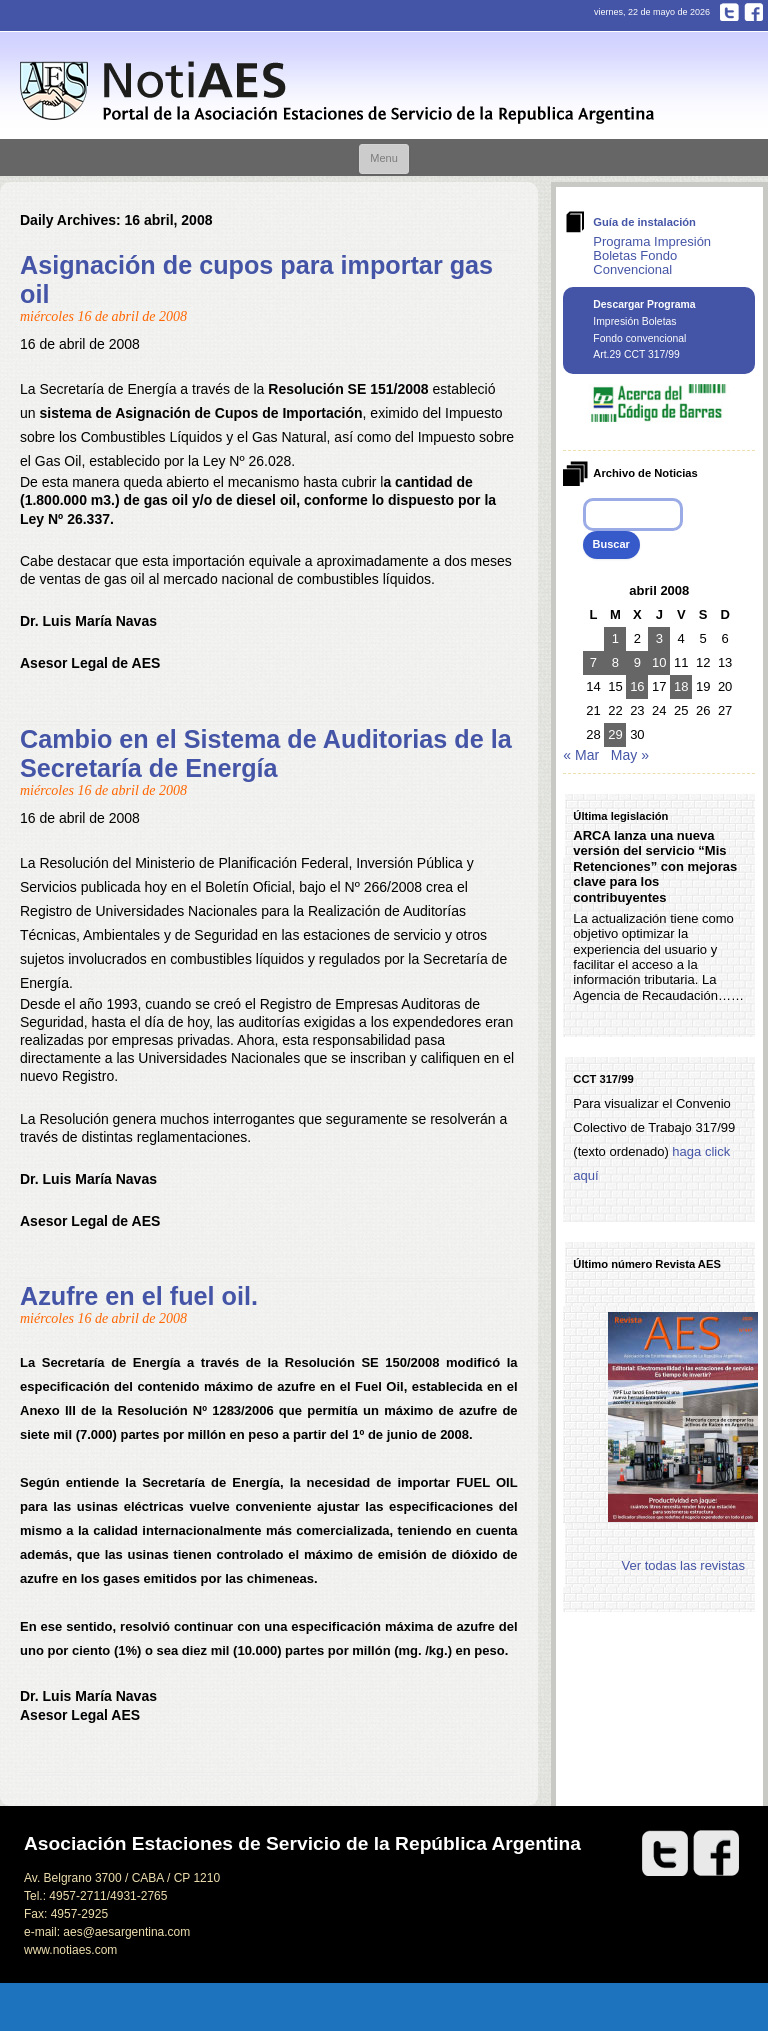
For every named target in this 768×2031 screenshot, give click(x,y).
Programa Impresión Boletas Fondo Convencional (652, 255)
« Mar (581, 755)
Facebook (753, 12)
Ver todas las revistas (684, 1565)
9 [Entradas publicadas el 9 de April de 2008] (637, 662)
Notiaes (341, 92)
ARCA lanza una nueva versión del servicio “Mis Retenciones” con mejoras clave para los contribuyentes (655, 866)
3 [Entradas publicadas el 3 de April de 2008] (659, 638)
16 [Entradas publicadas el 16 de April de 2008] (637, 686)
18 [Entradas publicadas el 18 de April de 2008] (681, 686)
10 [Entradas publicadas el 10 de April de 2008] (659, 662)
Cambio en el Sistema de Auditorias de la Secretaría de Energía (266, 753)
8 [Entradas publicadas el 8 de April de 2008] (615, 662)
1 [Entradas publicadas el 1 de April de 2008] (615, 638)
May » (630, 755)
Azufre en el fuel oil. (139, 1296)
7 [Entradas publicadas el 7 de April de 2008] (593, 662)
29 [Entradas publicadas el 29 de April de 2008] (615, 734)
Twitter (729, 12)
